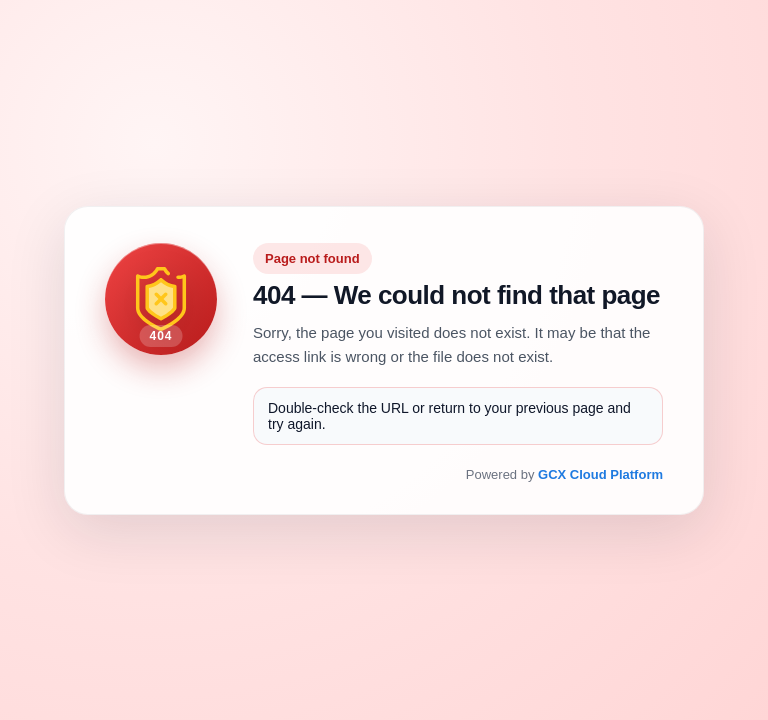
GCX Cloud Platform (600, 474)
